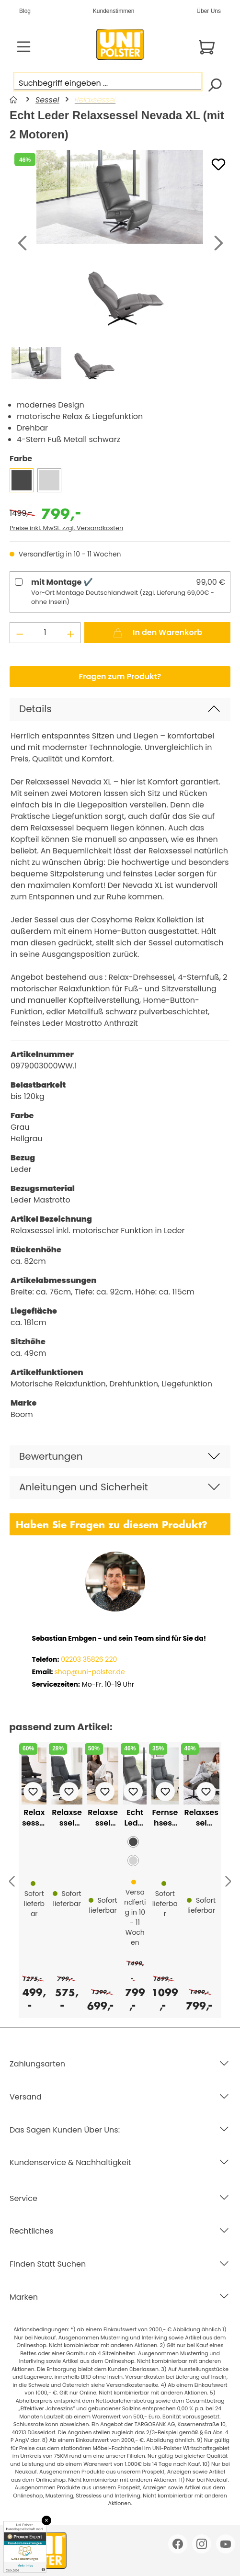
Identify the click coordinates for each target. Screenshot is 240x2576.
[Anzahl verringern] (20, 632)
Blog (25, 11)
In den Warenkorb (157, 631)
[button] (120, 709)
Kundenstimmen (114, 11)
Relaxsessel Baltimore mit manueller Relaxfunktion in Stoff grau (67, 1817)
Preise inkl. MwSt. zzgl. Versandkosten (66, 528)
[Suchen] (214, 84)
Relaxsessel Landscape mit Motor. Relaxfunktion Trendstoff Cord (102, 1817)
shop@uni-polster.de (90, 1672)
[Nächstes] (218, 243)
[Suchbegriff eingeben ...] (107, 81)
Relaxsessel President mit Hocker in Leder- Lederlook (34, 1817)
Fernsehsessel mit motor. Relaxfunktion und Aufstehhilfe (165, 1817)
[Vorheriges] (21, 243)
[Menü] (24, 46)
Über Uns (208, 11)
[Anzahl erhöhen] (71, 632)
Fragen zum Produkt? (120, 676)
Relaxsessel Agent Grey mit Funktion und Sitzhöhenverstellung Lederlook (201, 1817)
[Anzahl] (45, 632)
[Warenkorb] (207, 47)
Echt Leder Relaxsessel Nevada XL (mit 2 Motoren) (135, 1817)
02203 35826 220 (88, 1659)
